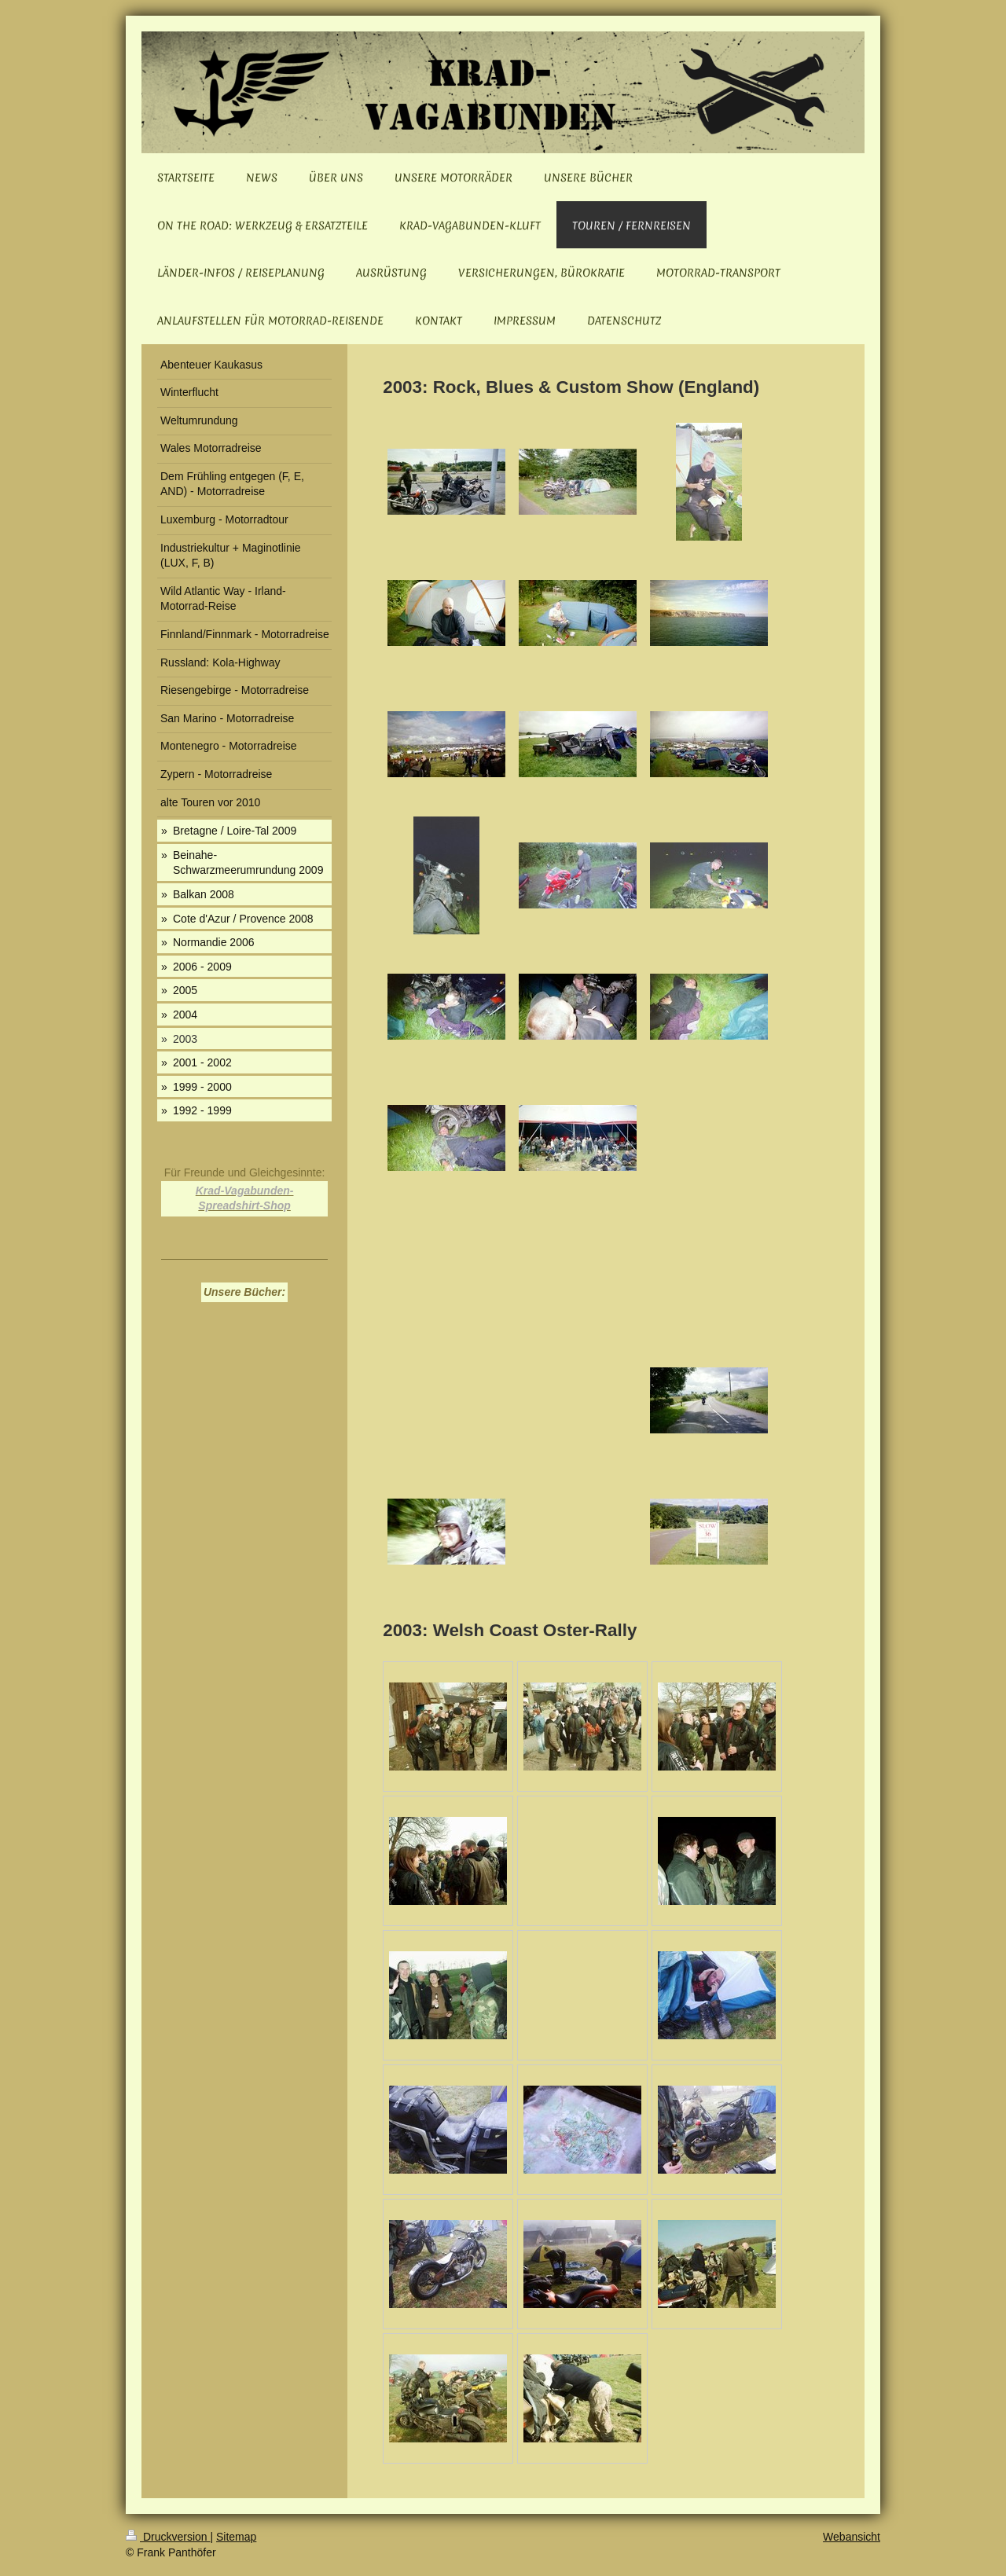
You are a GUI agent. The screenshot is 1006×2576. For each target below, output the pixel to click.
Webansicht (851, 2536)
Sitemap (236, 2536)
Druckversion (168, 2536)
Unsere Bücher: (244, 1292)
